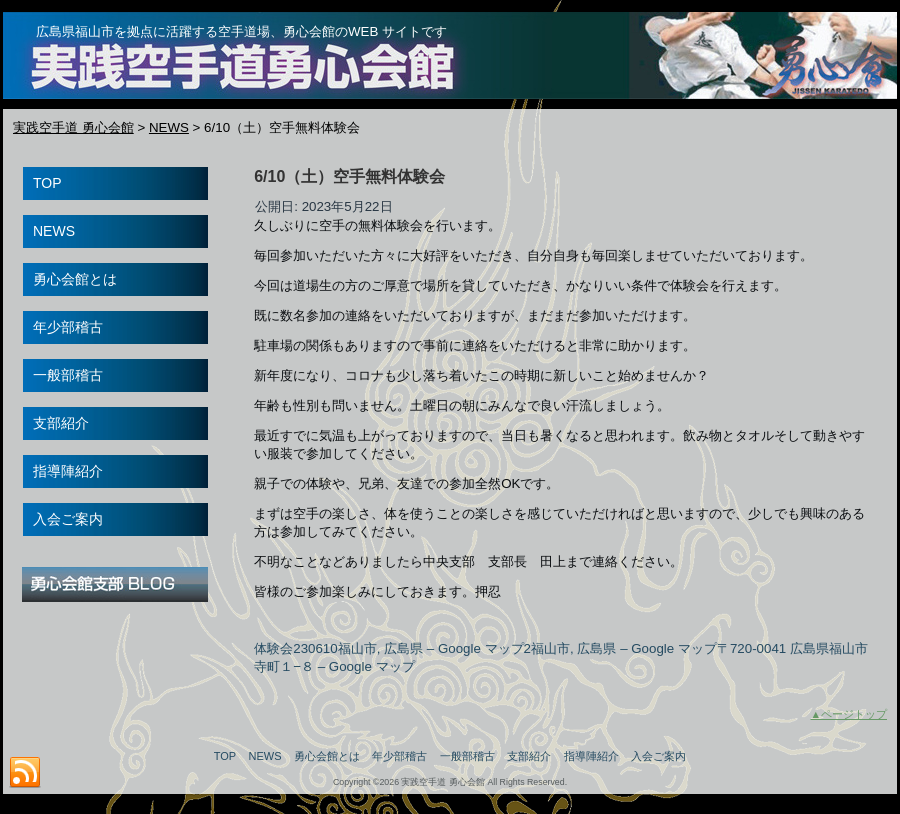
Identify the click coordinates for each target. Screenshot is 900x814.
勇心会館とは (327, 756)
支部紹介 (529, 756)
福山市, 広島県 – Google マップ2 (434, 648)
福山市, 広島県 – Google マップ (624, 648)
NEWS (265, 756)
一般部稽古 (467, 756)
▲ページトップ (848, 714)
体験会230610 (295, 648)
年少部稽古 (399, 756)
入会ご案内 (658, 756)
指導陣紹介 (591, 756)
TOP (225, 756)
